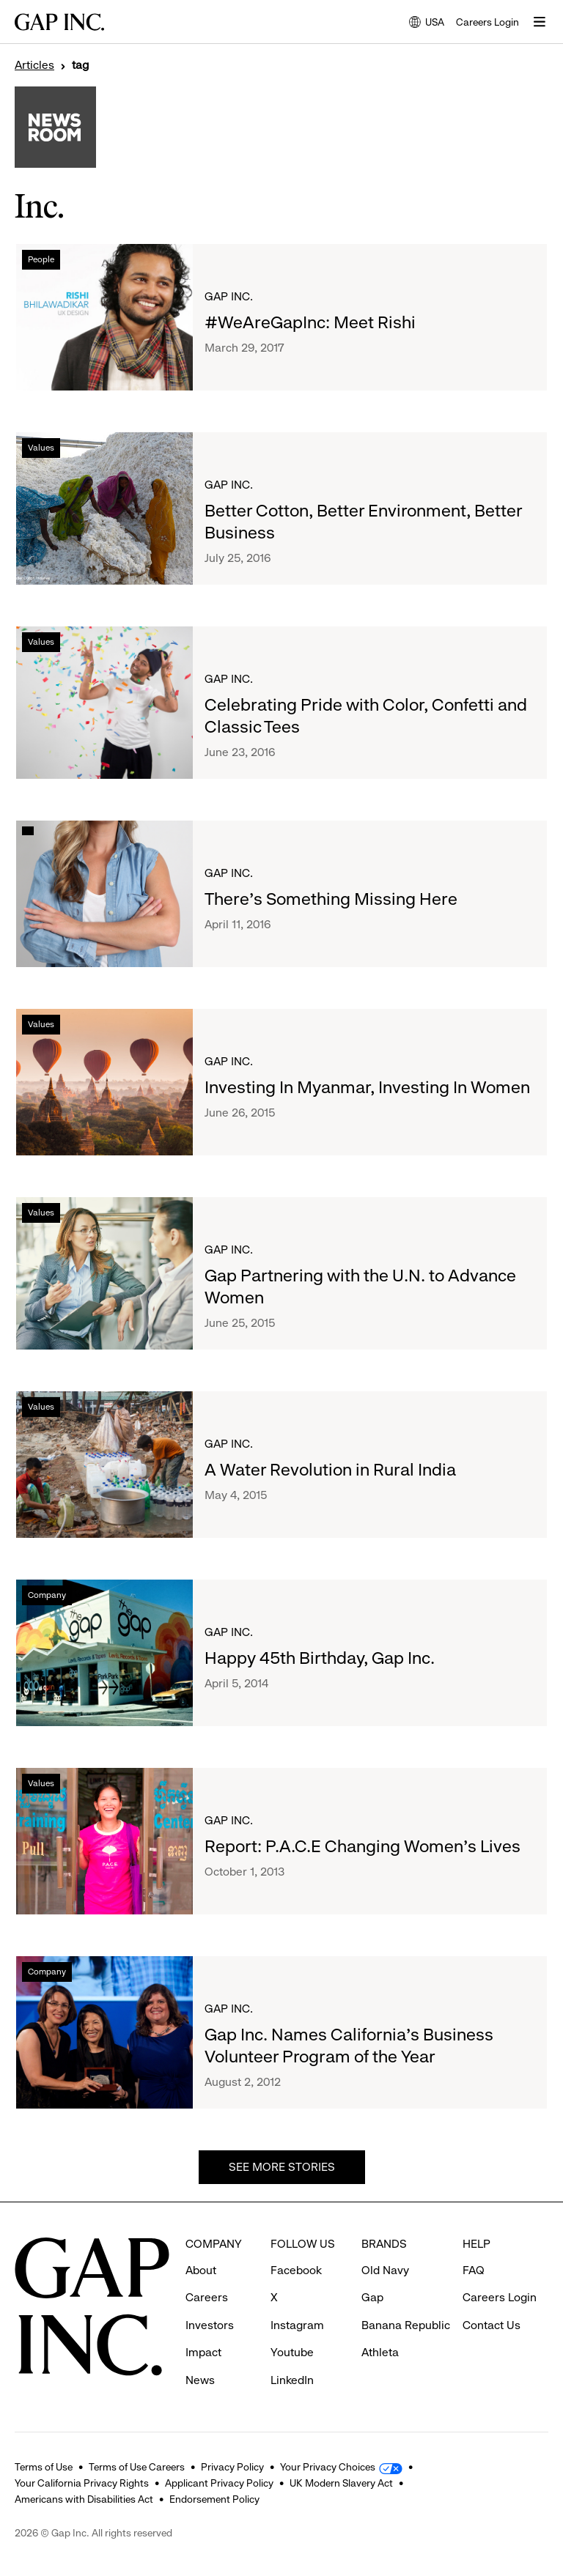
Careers (206, 2297)
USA (426, 23)
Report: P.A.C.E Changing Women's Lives (362, 1846)
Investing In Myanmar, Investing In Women (367, 1087)
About (200, 2270)
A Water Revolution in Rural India (330, 1469)
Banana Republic (405, 2325)
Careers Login (487, 22)
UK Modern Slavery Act (341, 2483)
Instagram (297, 2325)
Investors (209, 2325)
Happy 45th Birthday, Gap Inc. (320, 1658)
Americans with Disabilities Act (84, 2499)
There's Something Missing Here (331, 899)
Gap (372, 2297)
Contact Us (491, 2325)
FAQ (474, 2270)
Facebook (296, 2270)
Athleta (380, 2352)
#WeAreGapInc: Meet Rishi (310, 322)
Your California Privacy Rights (82, 2483)
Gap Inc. (229, 296)
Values (41, 448)
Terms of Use (44, 2467)
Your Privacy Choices (327, 2467)
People (41, 259)
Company (47, 1595)
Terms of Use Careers (137, 2467)
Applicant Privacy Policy (219, 2483)
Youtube (292, 2352)
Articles (34, 65)
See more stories (282, 2167)
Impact (203, 2352)
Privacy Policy (232, 2467)
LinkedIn (292, 2380)
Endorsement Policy (214, 2499)
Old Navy (385, 2270)
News (200, 2380)
